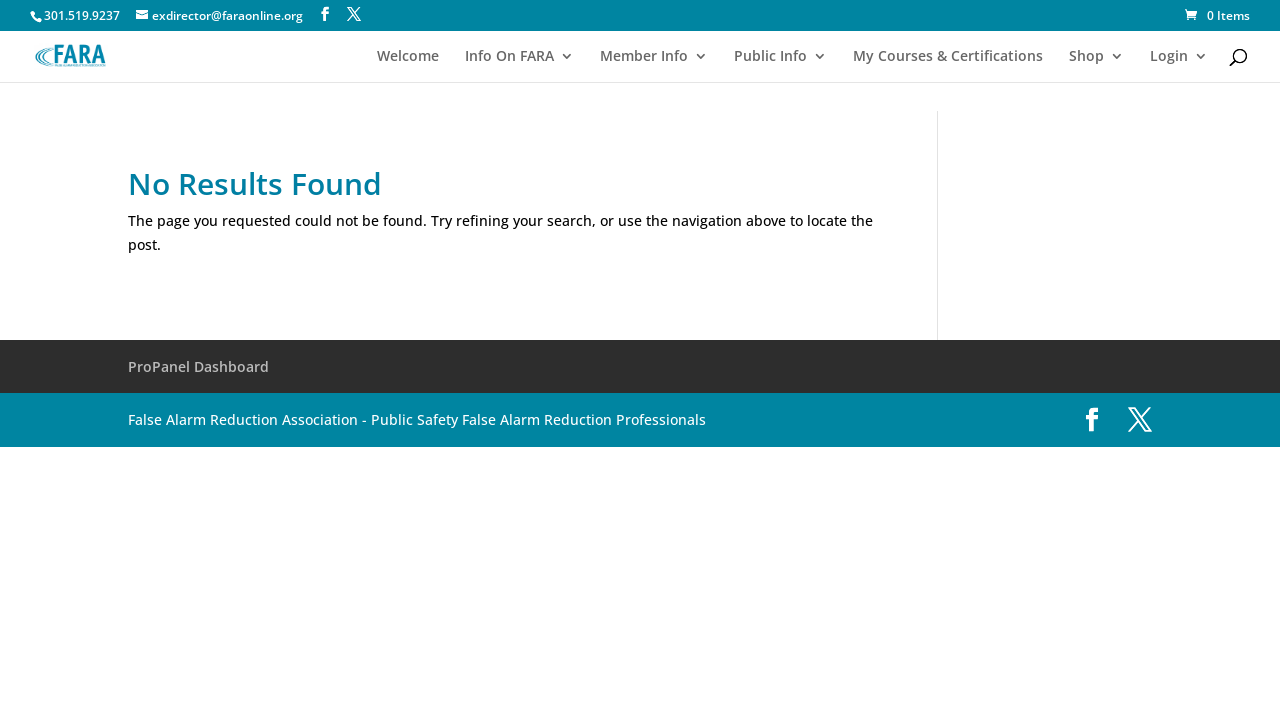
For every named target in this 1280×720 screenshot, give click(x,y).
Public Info (770, 57)
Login (1169, 57)
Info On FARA (509, 57)
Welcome (408, 57)
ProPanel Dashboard (198, 366)
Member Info (644, 57)
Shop (1086, 57)
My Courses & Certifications (948, 57)
